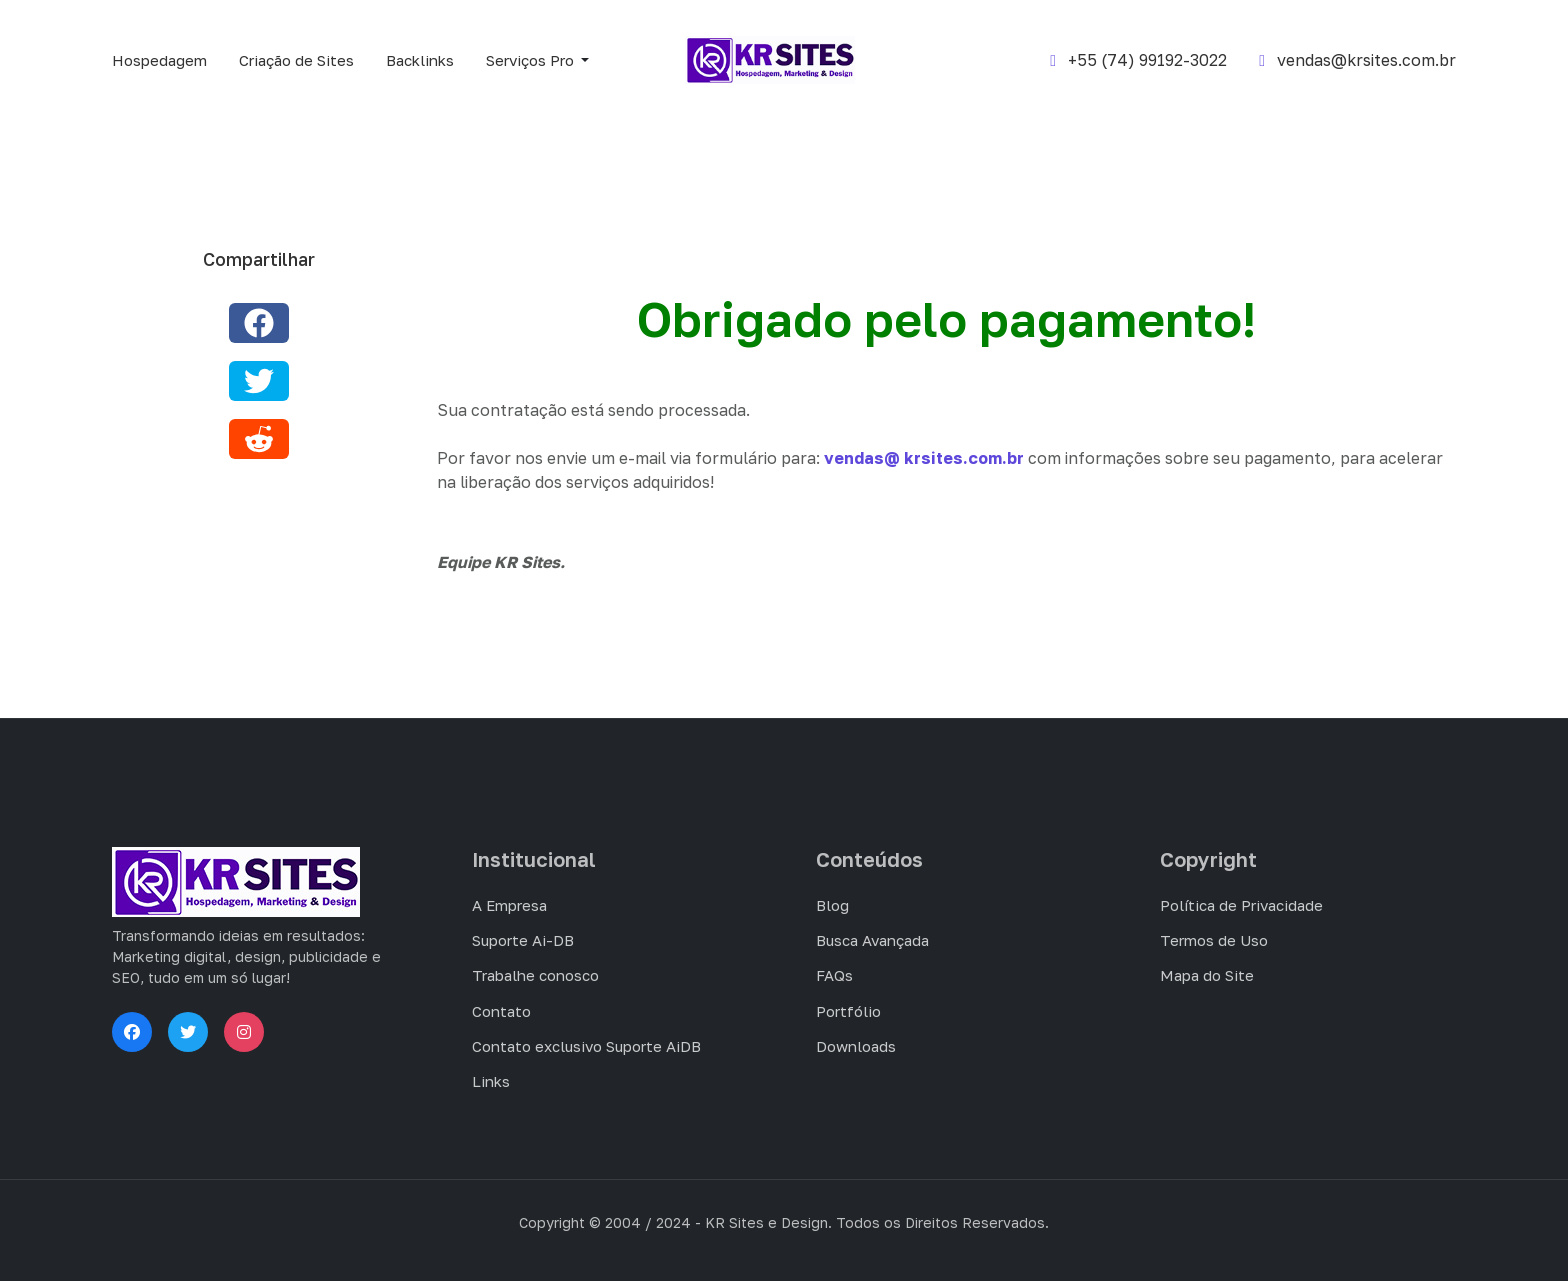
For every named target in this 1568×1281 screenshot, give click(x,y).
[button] (541, 60)
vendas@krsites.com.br (1357, 60)
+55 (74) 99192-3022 (1138, 60)
